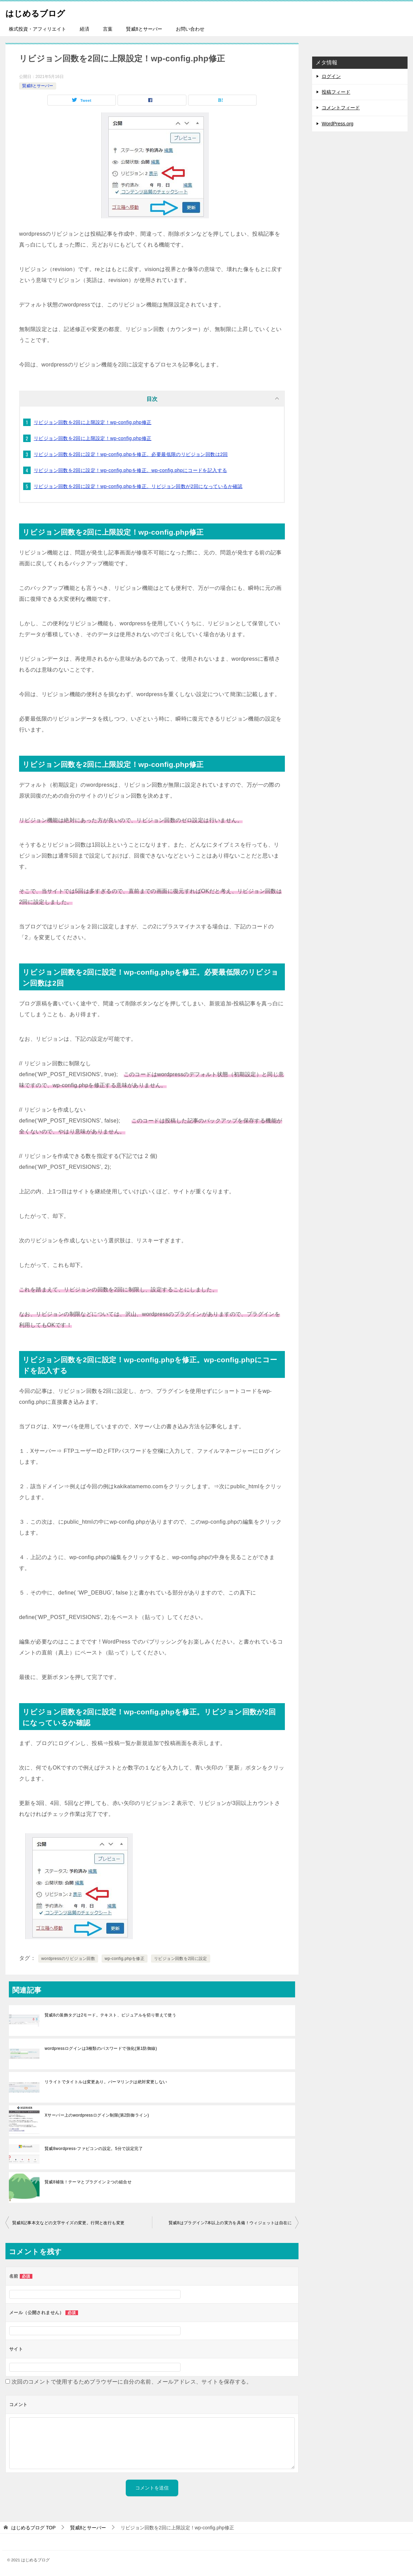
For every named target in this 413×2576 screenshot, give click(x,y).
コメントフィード (341, 107)
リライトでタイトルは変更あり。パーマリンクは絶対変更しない (106, 2081)
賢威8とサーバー (144, 29)
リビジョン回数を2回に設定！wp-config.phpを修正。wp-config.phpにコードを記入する (130, 470)
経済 (84, 29)
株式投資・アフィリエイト (37, 29)
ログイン (331, 76)
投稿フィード (336, 92)
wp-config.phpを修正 (124, 1958)
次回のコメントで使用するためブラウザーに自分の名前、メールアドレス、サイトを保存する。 (132, 2382)
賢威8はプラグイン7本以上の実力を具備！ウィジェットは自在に (230, 2222)
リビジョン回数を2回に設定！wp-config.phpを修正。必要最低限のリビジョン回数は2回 (131, 454)
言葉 (107, 29)
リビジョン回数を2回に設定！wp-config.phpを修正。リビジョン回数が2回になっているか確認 (138, 486)
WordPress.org (337, 123)
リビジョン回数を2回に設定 (180, 1958)
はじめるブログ (42, 11)
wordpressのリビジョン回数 (68, 1958)
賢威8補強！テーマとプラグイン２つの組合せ (88, 2182)
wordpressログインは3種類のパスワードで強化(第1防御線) (101, 2048)
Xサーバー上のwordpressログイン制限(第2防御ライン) (97, 2115)
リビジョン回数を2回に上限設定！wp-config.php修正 (92, 422)
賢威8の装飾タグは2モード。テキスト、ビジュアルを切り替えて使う (110, 2015)
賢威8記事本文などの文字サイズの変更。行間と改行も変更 (68, 2222)
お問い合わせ (190, 29)
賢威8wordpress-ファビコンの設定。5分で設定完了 (94, 2148)
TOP (33, 2527)
